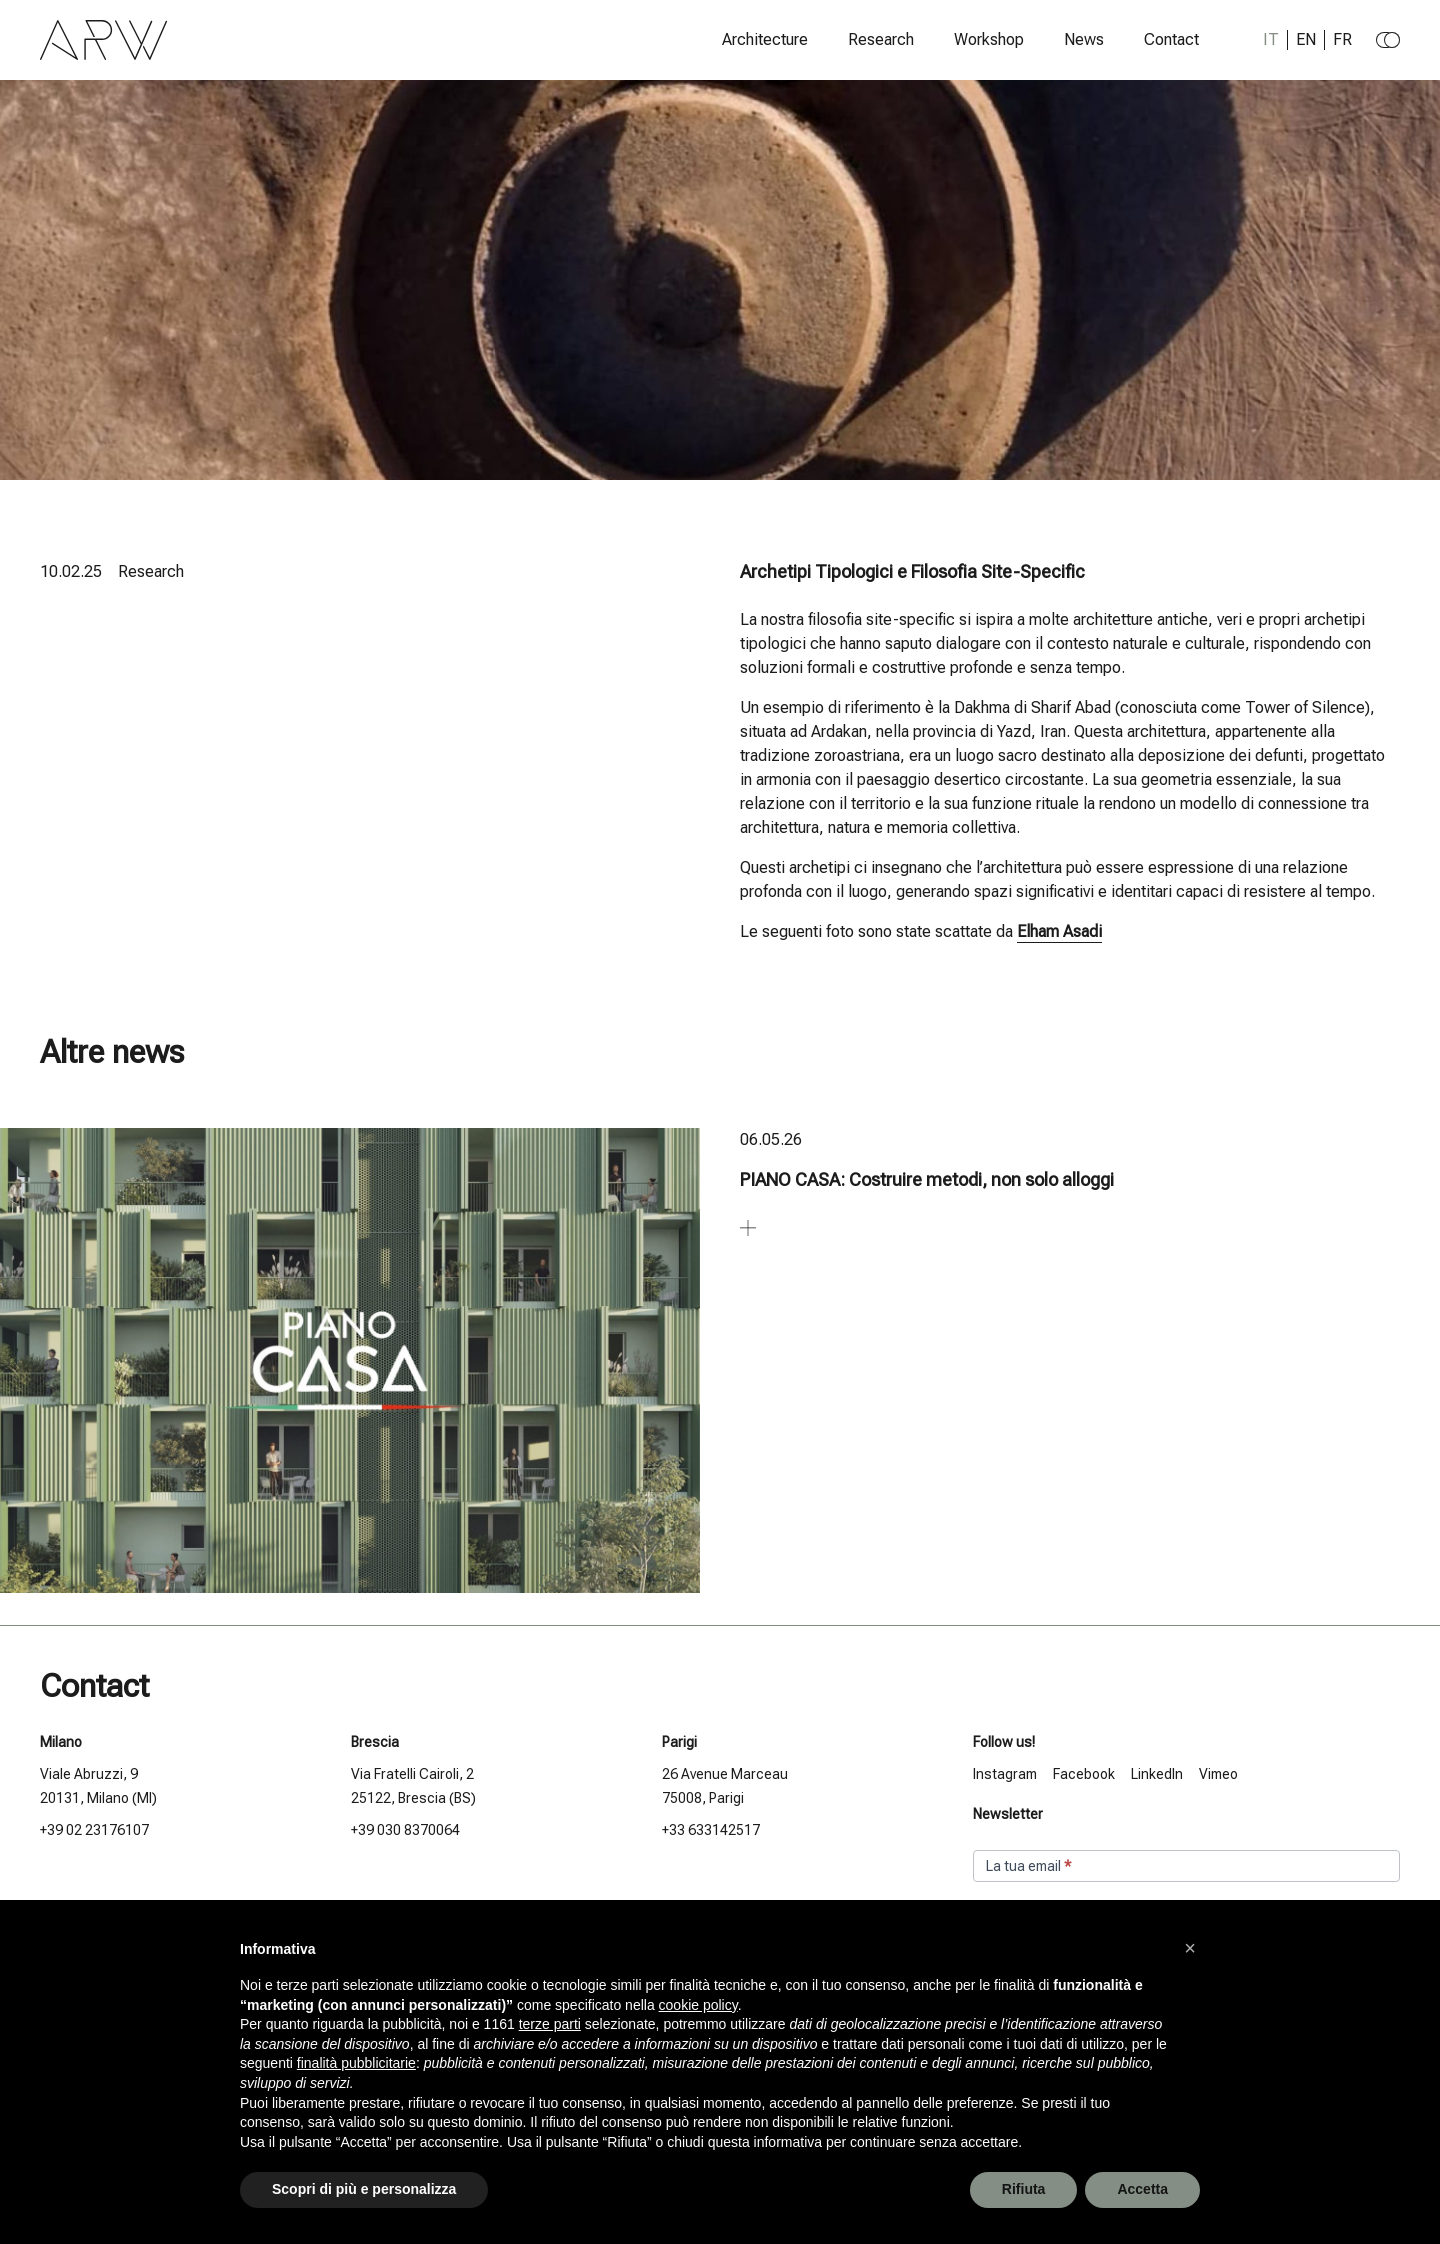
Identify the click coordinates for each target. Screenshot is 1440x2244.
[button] (1190, 1948)
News (1084, 40)
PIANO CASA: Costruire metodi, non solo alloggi (927, 1179)
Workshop (989, 40)
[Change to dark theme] (1388, 40)
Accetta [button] (1142, 2189)
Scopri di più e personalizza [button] (364, 2189)
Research (881, 40)
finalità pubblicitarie (356, 2063)
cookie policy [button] (698, 2005)
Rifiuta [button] (1024, 2189)
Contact (1171, 40)
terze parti (550, 2024)
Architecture (765, 40)
